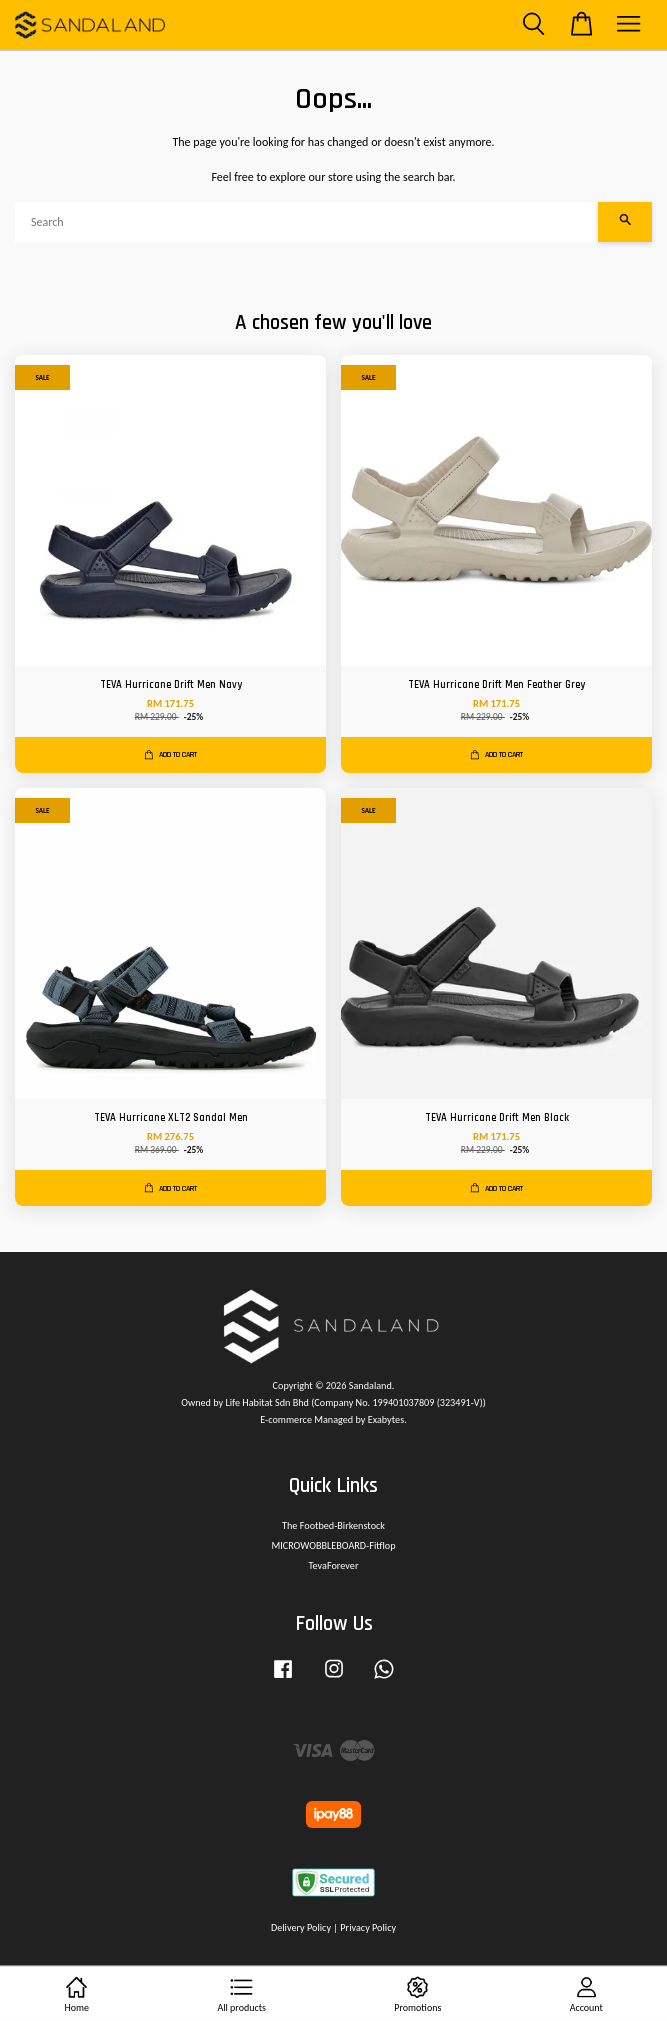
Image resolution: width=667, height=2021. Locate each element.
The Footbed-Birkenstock (333, 1525)
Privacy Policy (368, 1927)
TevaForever (334, 1565)
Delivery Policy (301, 1927)
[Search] (306, 222)
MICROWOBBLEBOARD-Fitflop (333, 1545)
